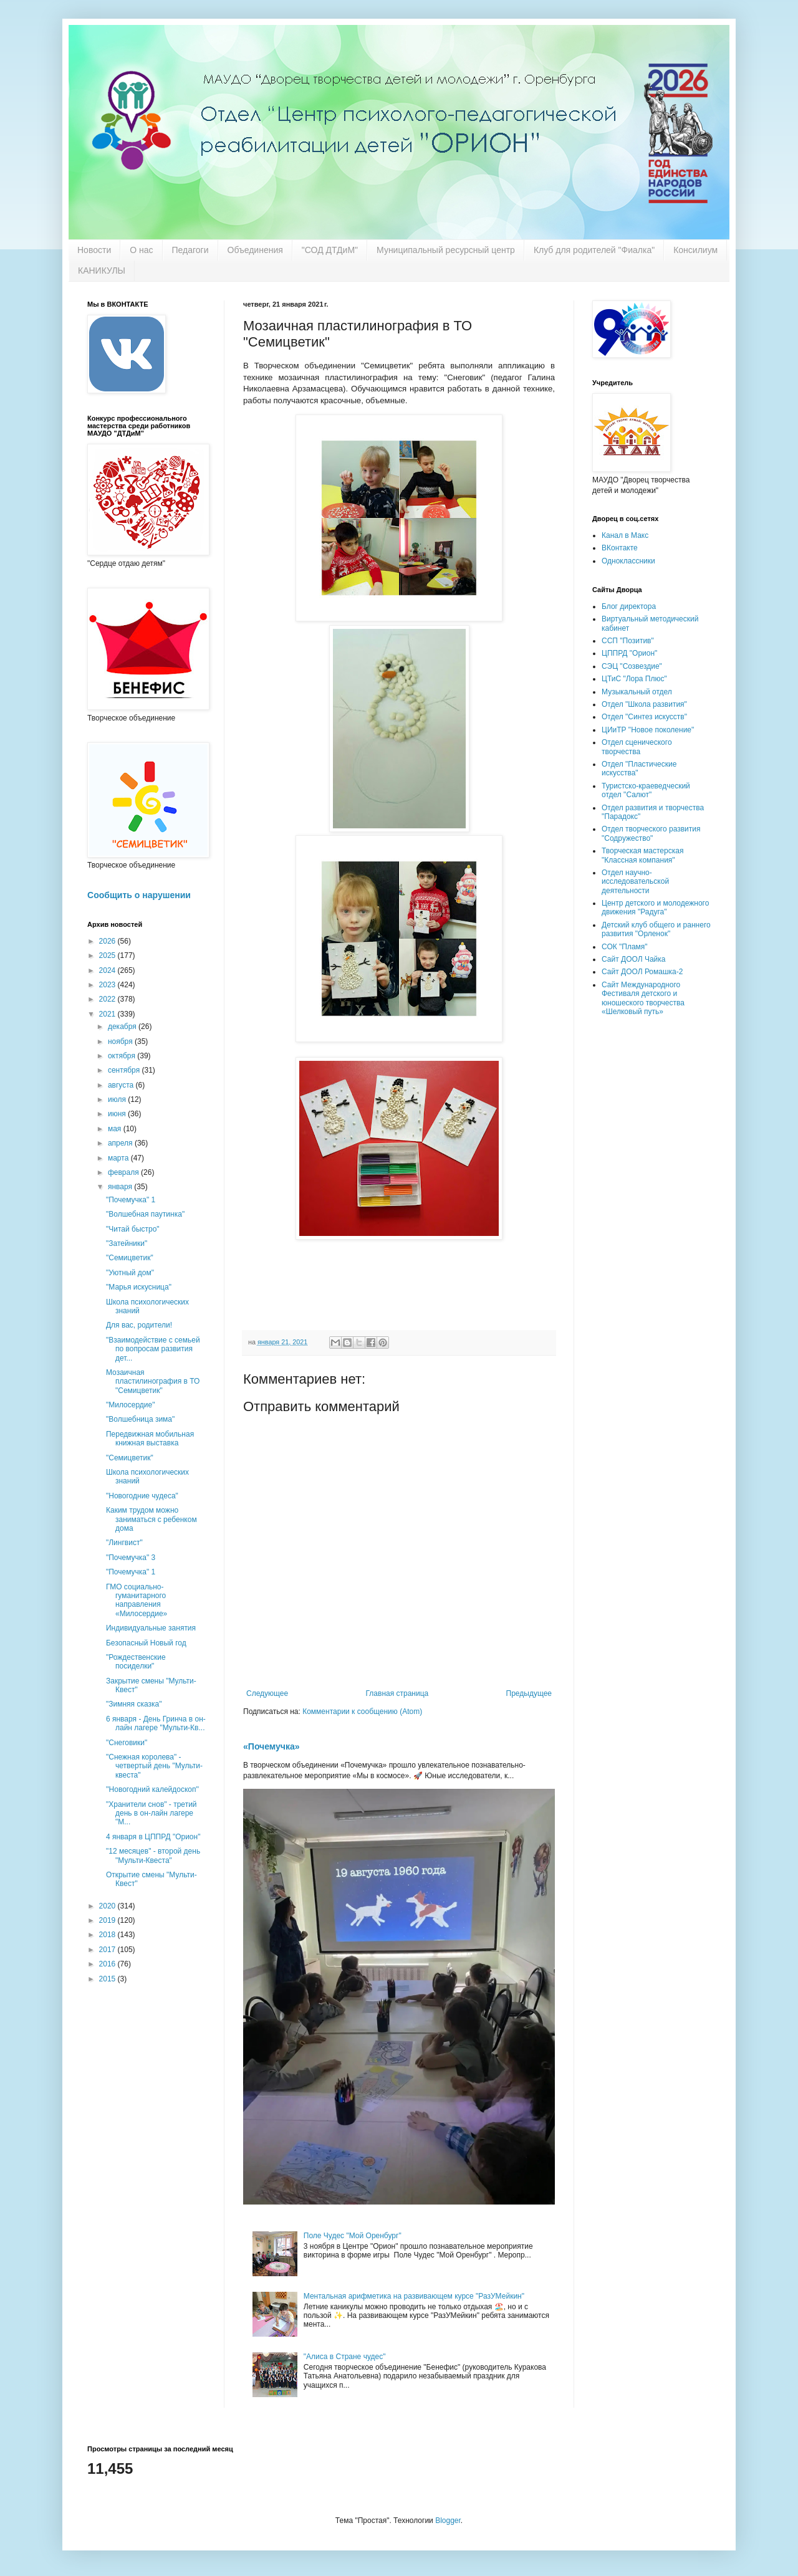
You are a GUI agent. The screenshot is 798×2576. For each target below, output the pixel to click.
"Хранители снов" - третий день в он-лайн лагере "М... (151, 1813)
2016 (108, 1964)
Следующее (267, 1693)
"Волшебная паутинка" (145, 1214)
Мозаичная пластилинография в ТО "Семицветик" (153, 1381)
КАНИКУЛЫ (101, 270)
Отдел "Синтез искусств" (644, 716)
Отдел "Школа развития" (644, 704)
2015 (108, 1979)
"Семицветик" (129, 1257)
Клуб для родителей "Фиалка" (594, 250)
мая (115, 1128)
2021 (108, 1014)
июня (118, 1113)
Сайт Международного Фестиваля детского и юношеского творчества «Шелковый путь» (643, 998)
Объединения (255, 250)
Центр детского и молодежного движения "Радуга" (655, 907)
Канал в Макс (625, 535)
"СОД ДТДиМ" (330, 250)
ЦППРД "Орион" (629, 653)
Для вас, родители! (139, 1325)
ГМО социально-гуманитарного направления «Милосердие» (136, 1600)
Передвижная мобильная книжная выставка (150, 1438)
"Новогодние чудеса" (142, 1495)
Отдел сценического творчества (637, 746)
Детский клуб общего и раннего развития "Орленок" (656, 929)
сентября (125, 1070)
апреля (121, 1143)
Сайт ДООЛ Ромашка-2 (642, 971)
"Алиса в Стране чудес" (345, 2356)
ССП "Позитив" (628, 640)
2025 (108, 955)
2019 (108, 1920)
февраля (124, 1172)
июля (118, 1099)
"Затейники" (126, 1243)
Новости (94, 250)
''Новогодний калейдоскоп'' (152, 1789)
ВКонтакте (620, 547)
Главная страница (397, 1693)
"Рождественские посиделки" (136, 1661)
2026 (108, 941)
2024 (108, 970)
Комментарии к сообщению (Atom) (362, 1711)
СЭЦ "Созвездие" (632, 666)
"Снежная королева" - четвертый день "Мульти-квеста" (154, 1766)
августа (122, 1085)
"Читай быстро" (133, 1229)
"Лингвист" (124, 1542)
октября (122, 1055)
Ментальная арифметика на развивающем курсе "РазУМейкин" (414, 2296)
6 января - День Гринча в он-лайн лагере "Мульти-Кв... (156, 1723)
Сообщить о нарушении (139, 895)
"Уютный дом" (130, 1272)
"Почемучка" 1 (130, 1199)
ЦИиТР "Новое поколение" (648, 729)
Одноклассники (628, 561)
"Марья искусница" (138, 1287)
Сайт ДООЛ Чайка (633, 959)
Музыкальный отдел (637, 691)
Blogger (448, 2520)
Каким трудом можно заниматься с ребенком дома (151, 1519)
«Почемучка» (271, 1746)
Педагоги (190, 250)
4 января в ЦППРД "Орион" (153, 1836)
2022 (108, 999)
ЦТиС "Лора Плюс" (634, 678)
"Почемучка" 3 (130, 1557)
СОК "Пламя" (625, 946)
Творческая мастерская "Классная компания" (642, 855)
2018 (108, 1934)
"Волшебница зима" (140, 1419)
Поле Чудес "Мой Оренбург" (352, 2235)
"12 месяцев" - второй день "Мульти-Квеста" (153, 1855)
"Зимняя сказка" (133, 1704)
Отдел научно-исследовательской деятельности (635, 881)
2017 (108, 1949)
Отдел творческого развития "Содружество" (651, 833)
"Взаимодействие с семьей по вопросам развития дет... (153, 1349)
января (121, 1186)
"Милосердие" (130, 1405)
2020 (108, 1906)
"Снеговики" (126, 1742)
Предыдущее (529, 1693)
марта (119, 1158)
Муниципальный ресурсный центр (446, 250)
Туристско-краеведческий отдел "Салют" (646, 790)
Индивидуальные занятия (151, 1628)
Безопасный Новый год (146, 1643)
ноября (121, 1041)
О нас (141, 250)
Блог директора (629, 606)
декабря (123, 1026)
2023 (108, 984)
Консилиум (695, 250)
